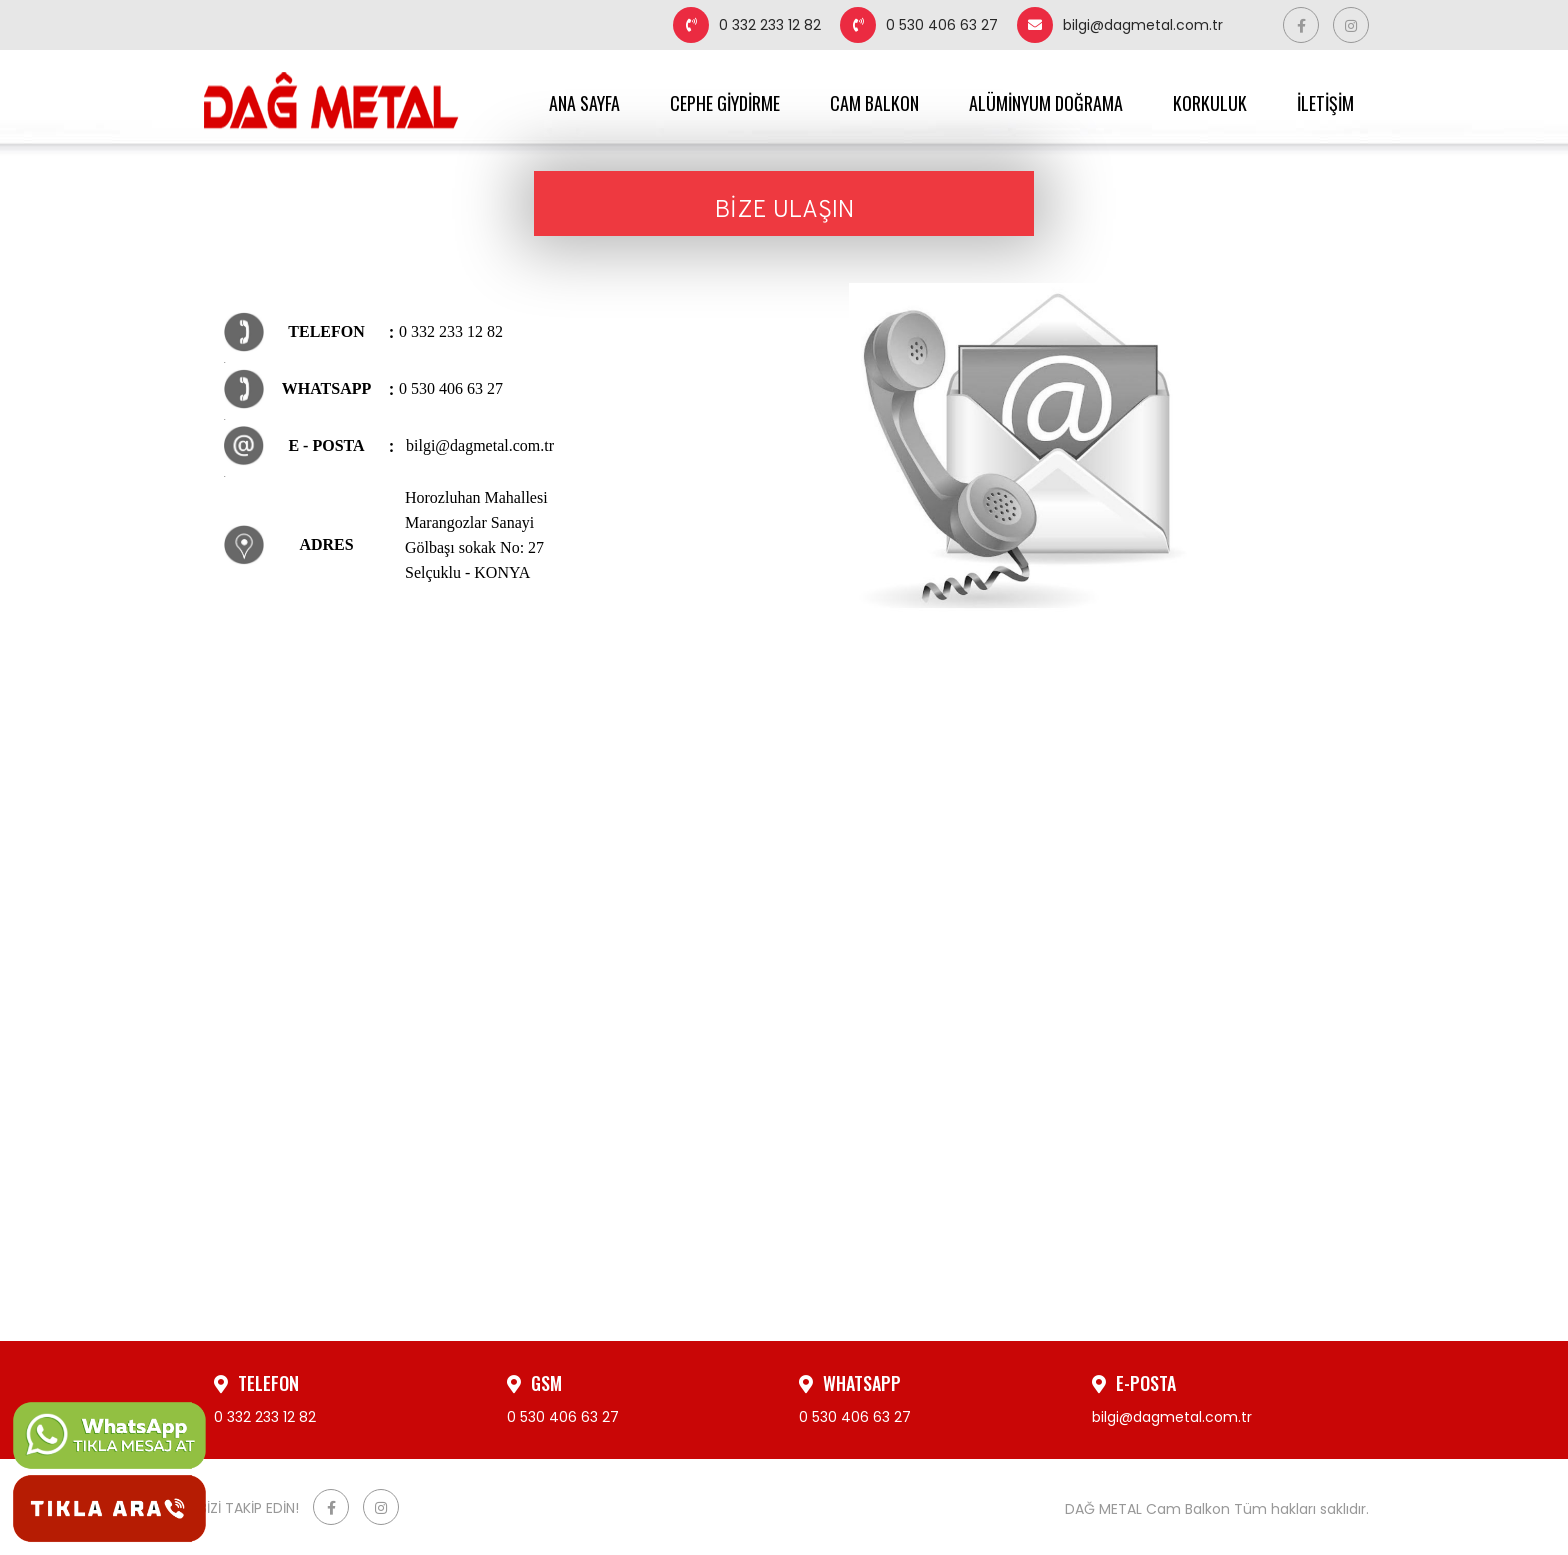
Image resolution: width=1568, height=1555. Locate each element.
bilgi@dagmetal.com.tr (1120, 25)
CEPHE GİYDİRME (725, 103)
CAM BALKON (874, 103)
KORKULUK (1210, 103)
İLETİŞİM (1325, 103)
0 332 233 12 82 (747, 25)
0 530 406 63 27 (919, 25)
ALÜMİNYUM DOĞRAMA (1046, 103)
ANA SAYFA (584, 103)
